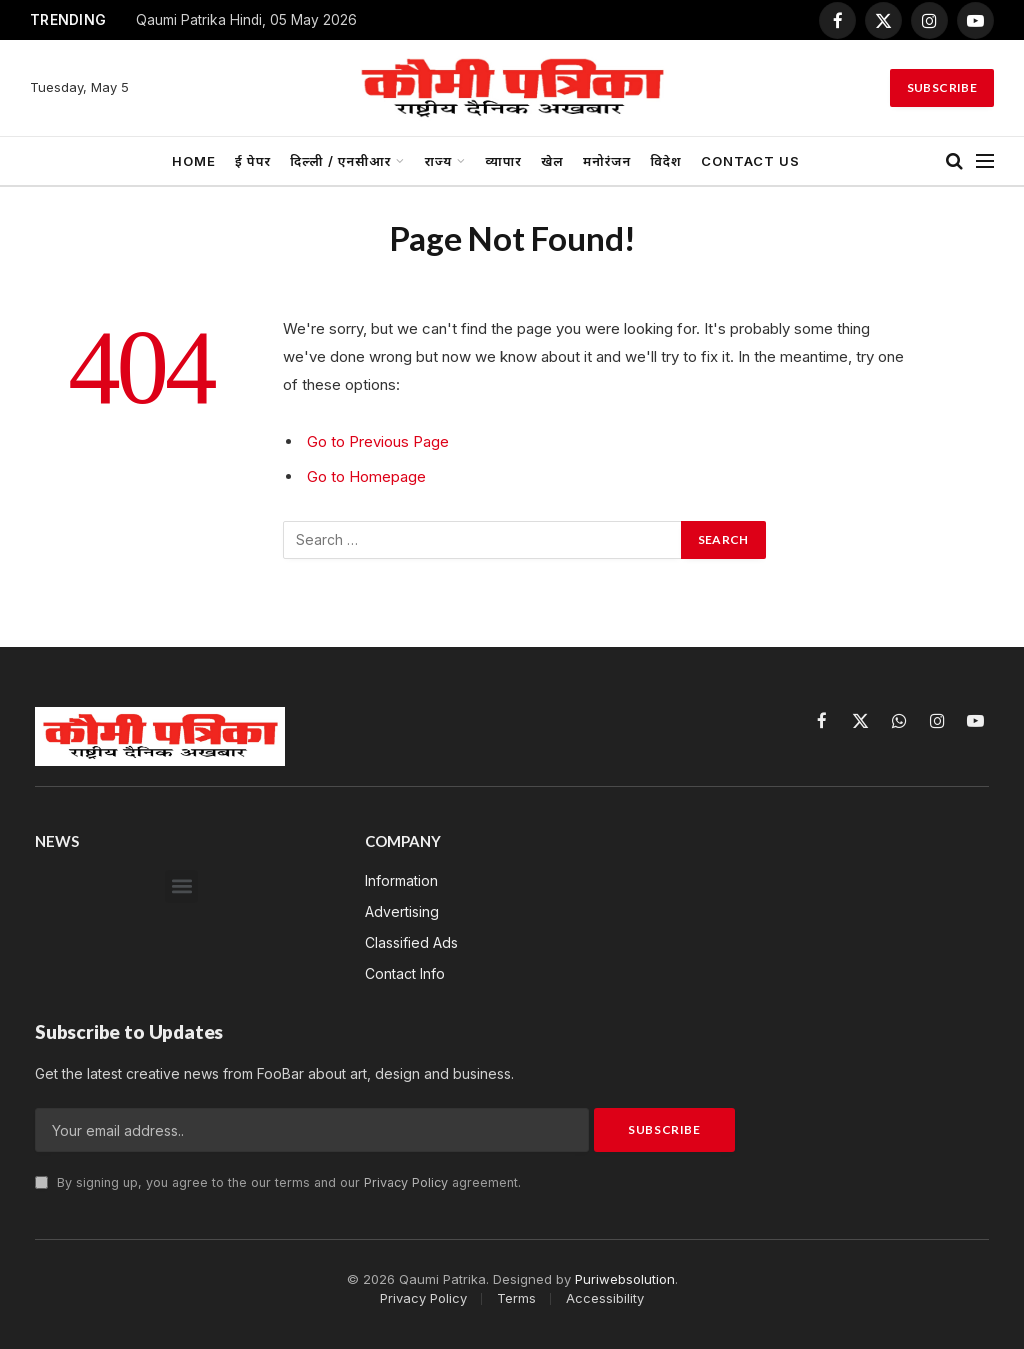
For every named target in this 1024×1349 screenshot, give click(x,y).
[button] (181, 886)
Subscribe (942, 87)
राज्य (439, 161)
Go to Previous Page (378, 441)
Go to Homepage (366, 476)
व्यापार (504, 161)
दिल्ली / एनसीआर (340, 161)
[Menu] (985, 161)
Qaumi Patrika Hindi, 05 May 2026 (246, 20)
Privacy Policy (406, 1182)
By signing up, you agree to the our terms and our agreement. (278, 1182)
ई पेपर (253, 161)
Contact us (750, 161)
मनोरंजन (607, 161)
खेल (552, 161)
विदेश (665, 161)
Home (194, 161)
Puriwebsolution (625, 1279)
